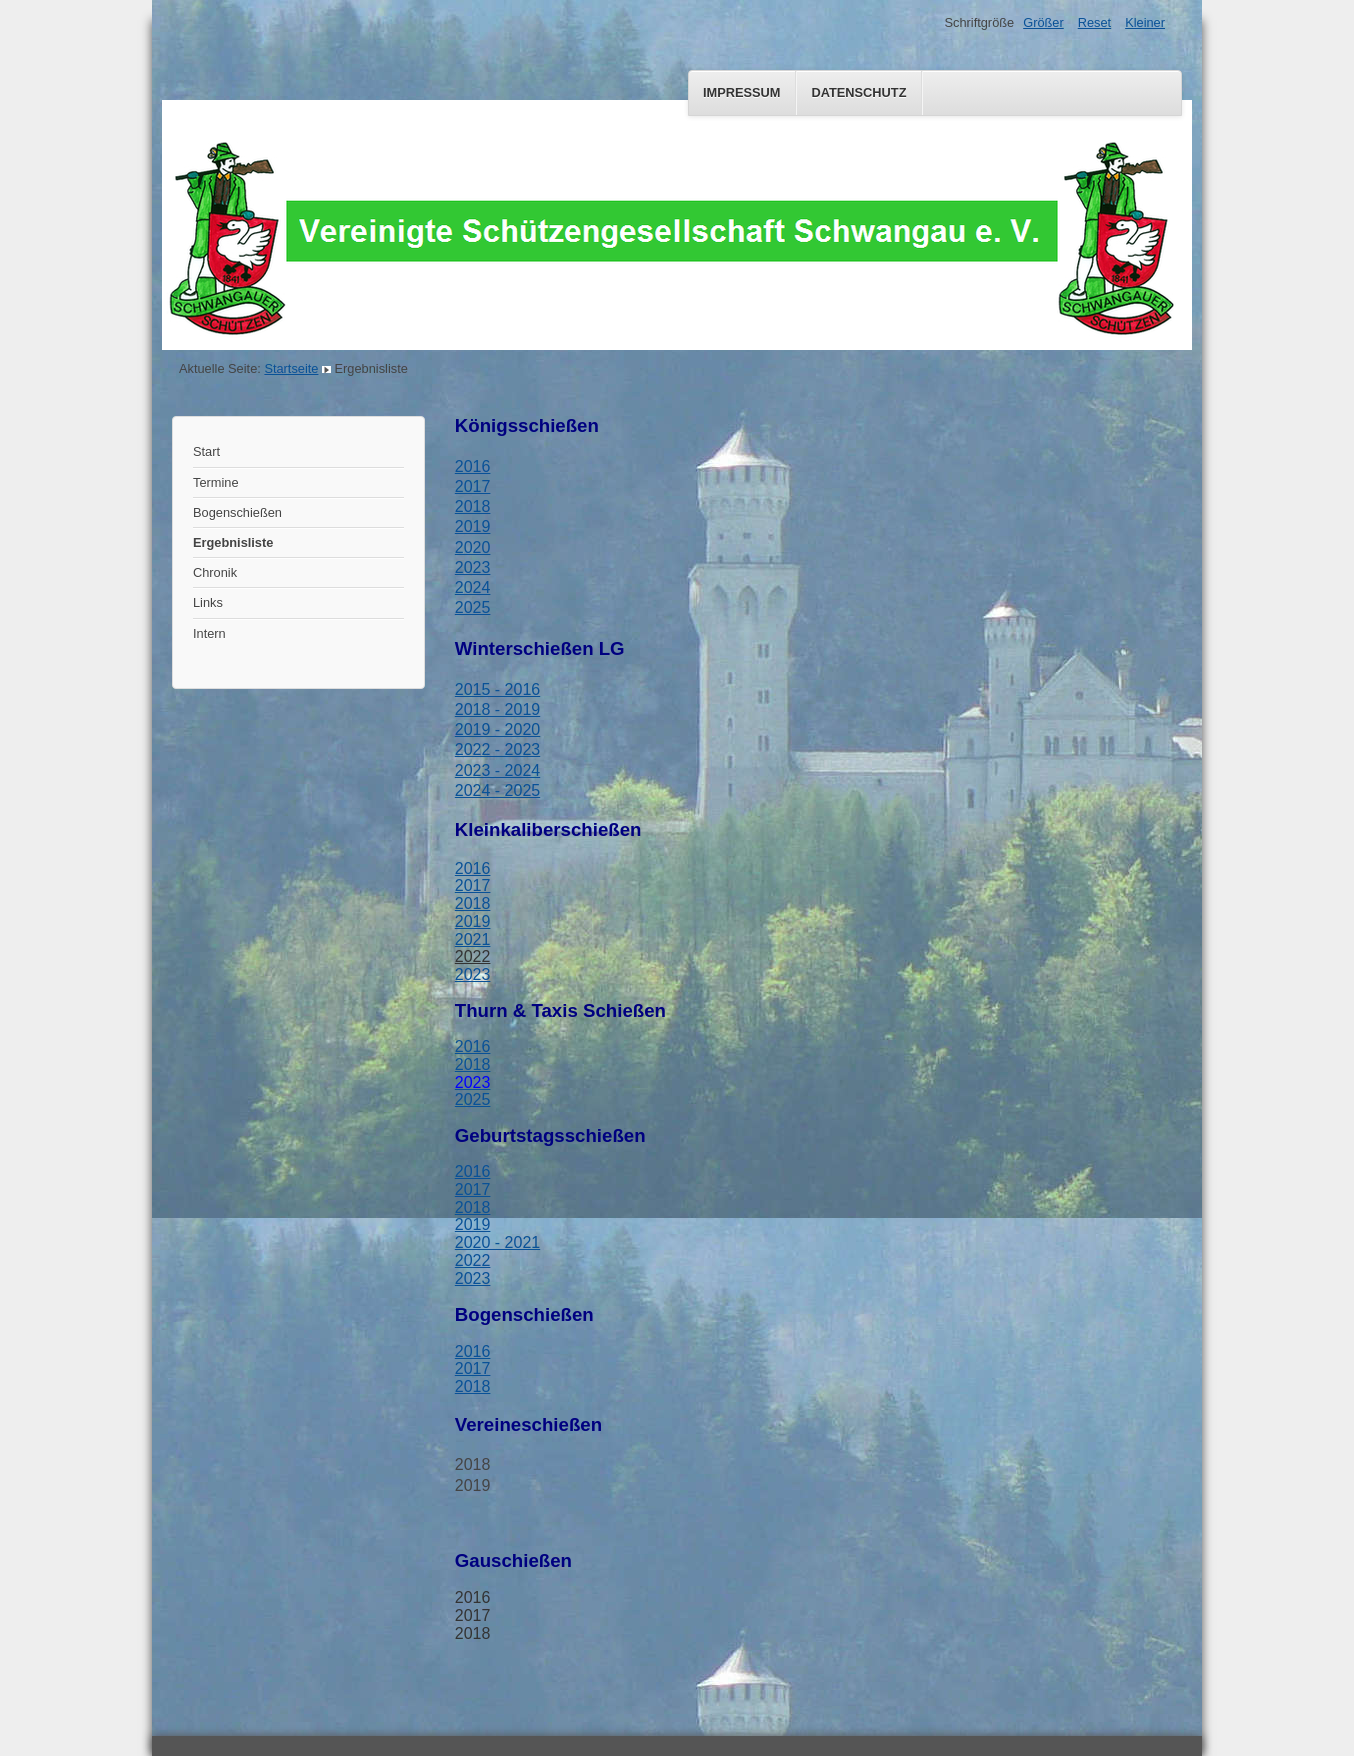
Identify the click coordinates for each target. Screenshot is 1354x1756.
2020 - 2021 (497, 1242)
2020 (473, 547)
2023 (473, 567)
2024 (473, 587)
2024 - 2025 (497, 790)
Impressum (742, 92)
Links (208, 602)
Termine (216, 482)
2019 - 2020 (497, 729)
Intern (209, 633)
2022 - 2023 (497, 749)
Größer (1043, 22)
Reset (1094, 22)
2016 (473, 466)
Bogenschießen (237, 512)
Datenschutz (858, 92)
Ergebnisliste (233, 542)
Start (206, 451)
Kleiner (1145, 22)
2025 (473, 607)
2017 (473, 486)
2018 (473, 506)
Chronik (215, 572)
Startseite (291, 368)
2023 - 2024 (497, 770)
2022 (473, 956)
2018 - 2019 (497, 709)
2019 (473, 921)
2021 (473, 939)
